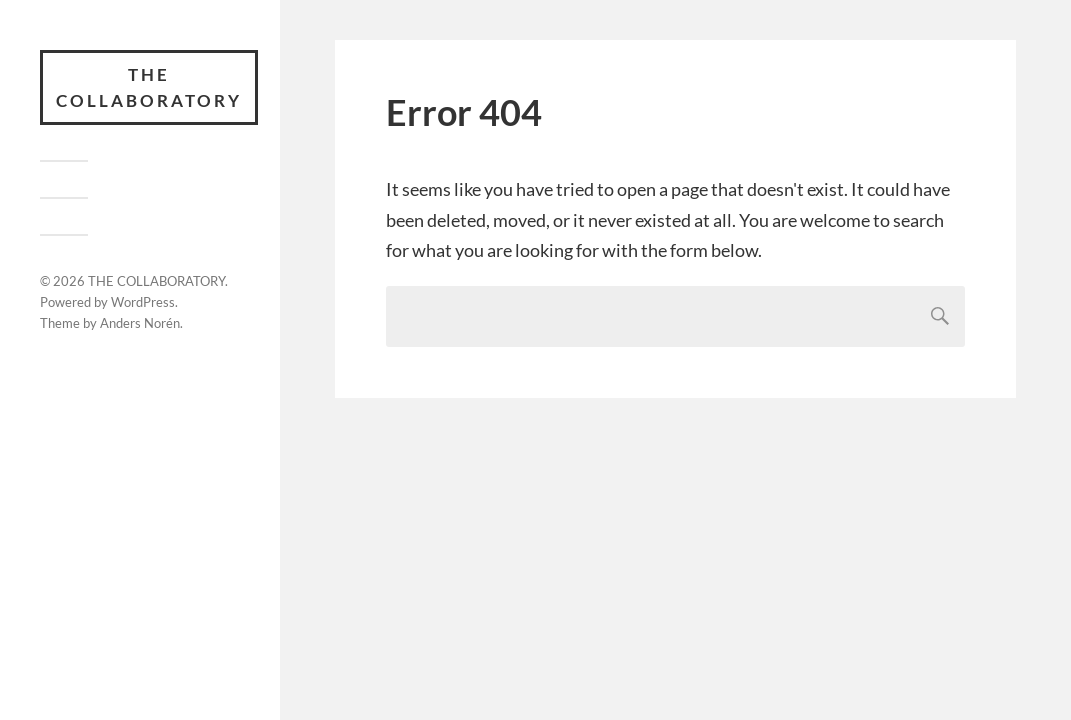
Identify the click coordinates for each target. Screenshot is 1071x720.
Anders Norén (140, 323)
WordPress (143, 302)
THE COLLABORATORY (149, 87)
